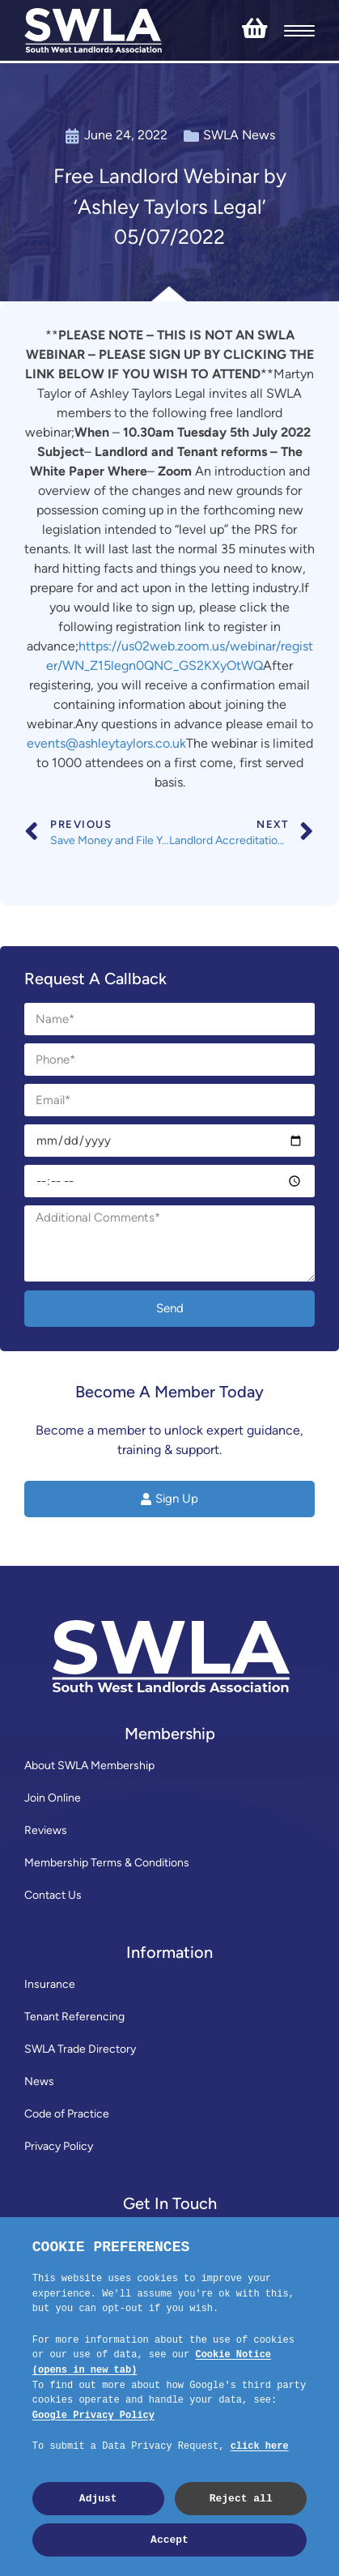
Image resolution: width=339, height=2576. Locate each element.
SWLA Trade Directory (80, 2049)
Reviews (45, 1830)
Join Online (52, 1798)
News (39, 2081)
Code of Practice (66, 2114)
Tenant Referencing (74, 2017)
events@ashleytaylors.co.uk (106, 743)
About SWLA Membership (89, 1765)
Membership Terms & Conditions (106, 1863)
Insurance (49, 1984)
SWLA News (239, 135)
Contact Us (53, 1895)
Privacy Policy (58, 2146)
